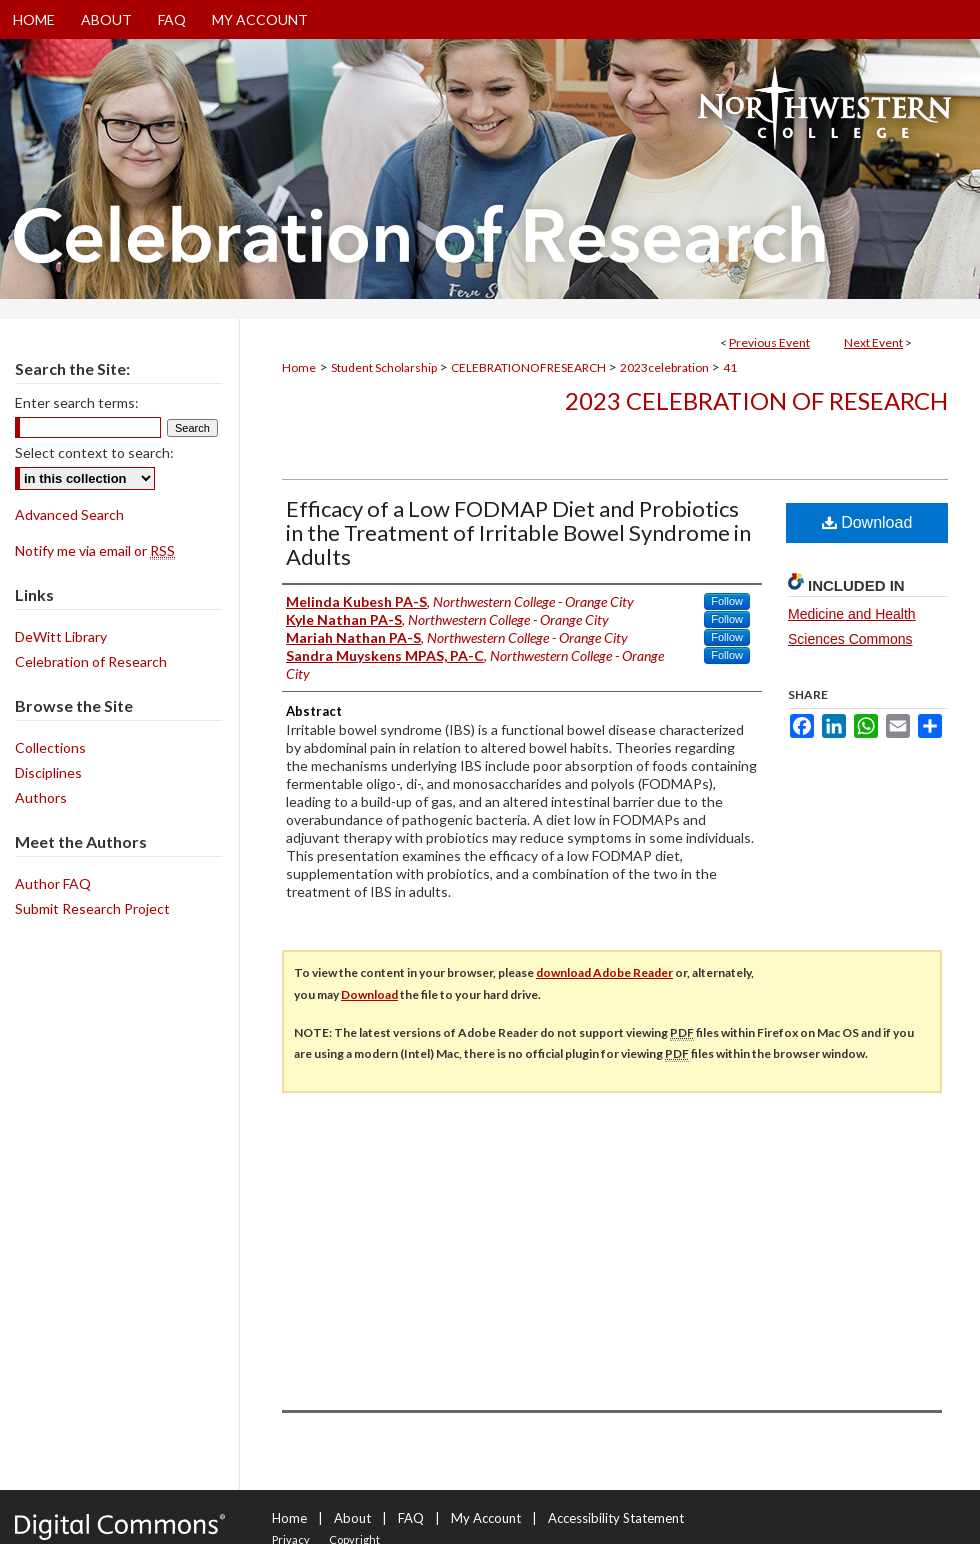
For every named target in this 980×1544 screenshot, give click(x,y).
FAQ (411, 1518)
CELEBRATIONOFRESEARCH (529, 367)
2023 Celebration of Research (756, 400)
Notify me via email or (95, 550)
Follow (727, 601)
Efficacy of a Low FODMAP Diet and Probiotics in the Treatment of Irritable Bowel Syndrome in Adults (518, 532)
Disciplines (48, 772)
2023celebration (665, 367)
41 (730, 367)
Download (867, 522)
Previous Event (769, 342)
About (352, 1518)
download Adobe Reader (604, 972)
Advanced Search (69, 514)
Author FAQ (53, 883)
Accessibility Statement (616, 1518)
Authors (41, 797)
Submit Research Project (92, 908)
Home (299, 367)
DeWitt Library (61, 636)
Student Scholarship (385, 367)
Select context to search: (94, 452)
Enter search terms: (77, 402)
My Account (486, 1518)
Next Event (873, 342)
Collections (50, 747)
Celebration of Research (91, 661)
